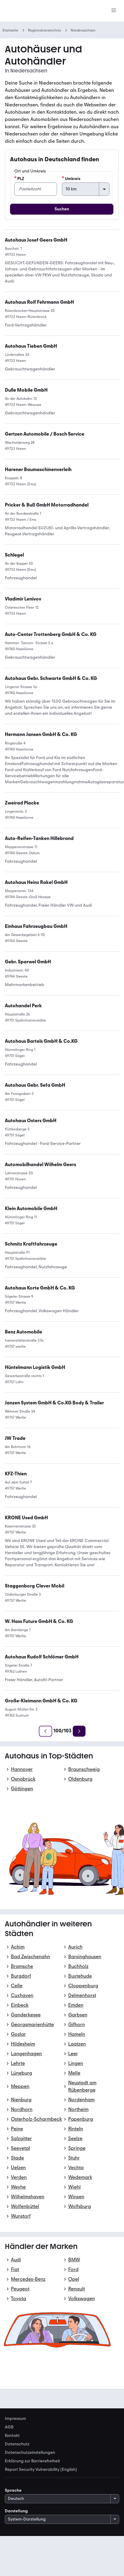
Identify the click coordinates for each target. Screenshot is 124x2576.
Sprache (13, 2490)
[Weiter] (79, 1731)
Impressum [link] (15, 2418)
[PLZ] (35, 189)
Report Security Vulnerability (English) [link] (41, 2469)
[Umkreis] (85, 189)
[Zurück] (45, 1731)
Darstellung (16, 2511)
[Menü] (113, 11)
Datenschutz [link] (17, 2444)
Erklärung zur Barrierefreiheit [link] (32, 2461)
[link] (41, 734)
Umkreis (71, 178)
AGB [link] (9, 2427)
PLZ (19, 178)
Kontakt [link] (12, 2435)
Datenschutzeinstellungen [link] (30, 2452)
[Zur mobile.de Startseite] (50, 11)
